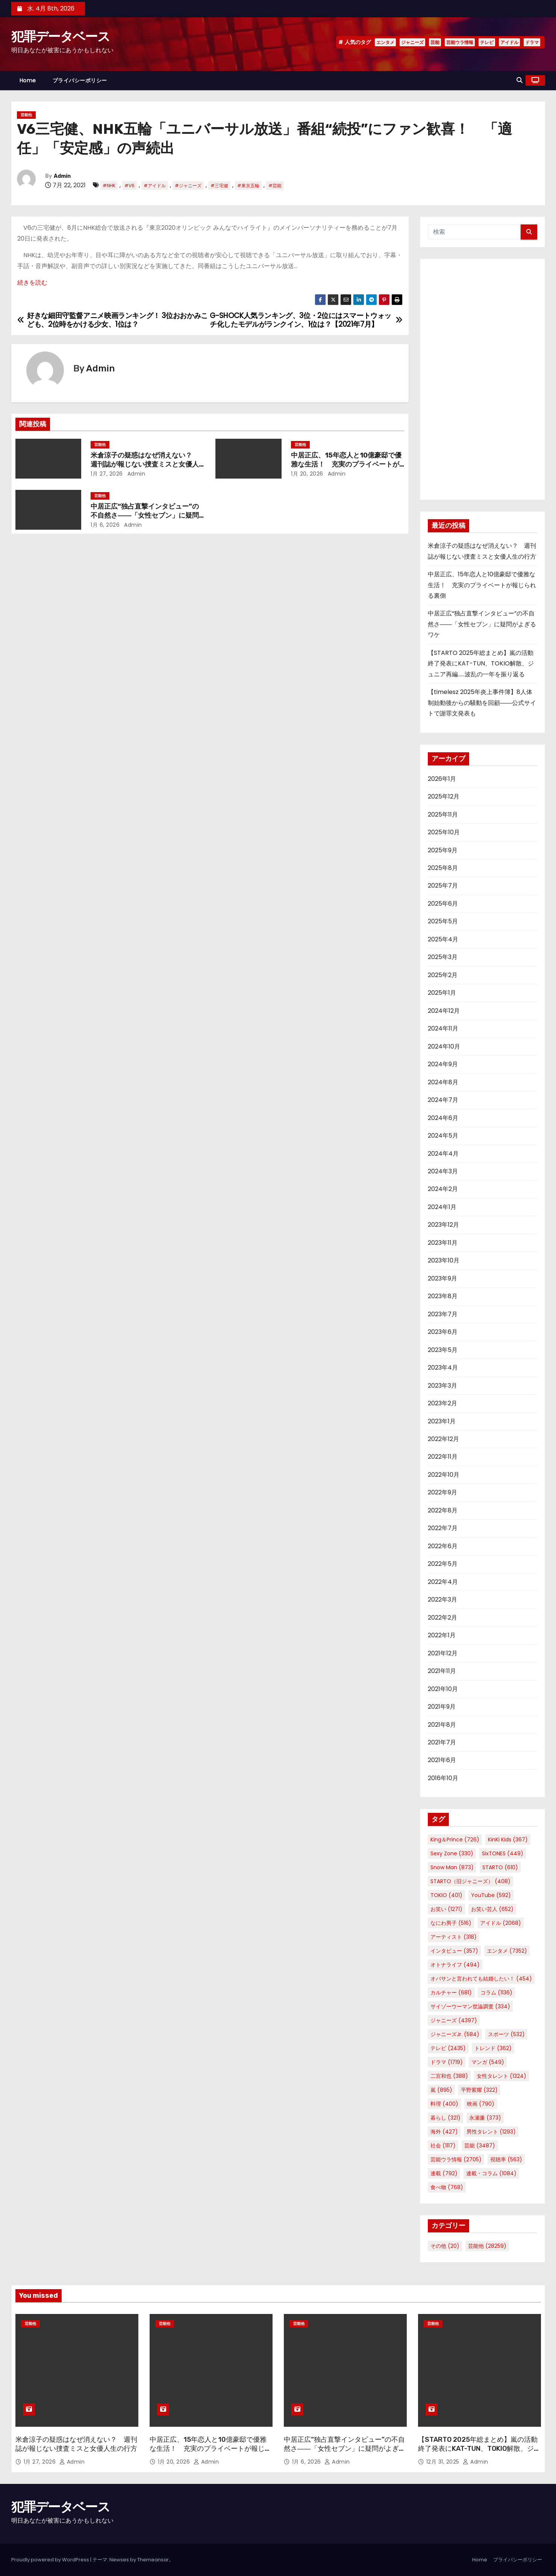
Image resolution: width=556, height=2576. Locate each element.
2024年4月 (443, 1153)
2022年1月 (442, 1635)
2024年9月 (443, 1064)
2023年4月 (443, 1367)
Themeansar (153, 2559)
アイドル (509, 42)
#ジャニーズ (188, 185)
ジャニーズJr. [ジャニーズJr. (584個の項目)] (454, 2034)
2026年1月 (442, 778)
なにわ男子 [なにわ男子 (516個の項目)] (450, 1923)
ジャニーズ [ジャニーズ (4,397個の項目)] (453, 2020)
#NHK (109, 185)
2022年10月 (443, 1474)
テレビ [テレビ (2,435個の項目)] (448, 2048)
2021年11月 (442, 1671)
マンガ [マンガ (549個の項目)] (487, 2062)
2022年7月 (443, 1528)
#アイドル (155, 185)
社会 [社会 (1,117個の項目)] (443, 2145)
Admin (62, 176)
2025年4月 (443, 939)
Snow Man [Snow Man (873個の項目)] (452, 1867)
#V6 (129, 185)
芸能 (434, 42)
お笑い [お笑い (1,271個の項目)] (446, 1909)
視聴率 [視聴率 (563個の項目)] (506, 2159)
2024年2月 (443, 1189)
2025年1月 (442, 992)
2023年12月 (443, 1224)
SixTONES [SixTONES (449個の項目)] (502, 1853)
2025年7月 (443, 885)
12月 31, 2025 (443, 2461)
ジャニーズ (412, 42)
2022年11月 (443, 1456)
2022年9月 (442, 1492)
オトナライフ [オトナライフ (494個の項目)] (455, 1964)
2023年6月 (443, 1331)
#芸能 (275, 185)
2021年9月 (442, 1706)
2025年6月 (443, 903)
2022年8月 (443, 1510)
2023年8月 (443, 1296)
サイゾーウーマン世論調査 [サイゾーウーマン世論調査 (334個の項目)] (470, 2006)
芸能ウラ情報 (459, 42)
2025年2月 (443, 975)
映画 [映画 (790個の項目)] (480, 2104)
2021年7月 (442, 1742)
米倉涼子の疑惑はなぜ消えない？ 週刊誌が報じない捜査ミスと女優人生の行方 (145, 464)
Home (28, 80)
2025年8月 (443, 868)
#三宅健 (219, 185)
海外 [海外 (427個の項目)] (444, 2131)
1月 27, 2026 (107, 473)
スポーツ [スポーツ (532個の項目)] (506, 2034)
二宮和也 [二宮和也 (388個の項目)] (449, 2076)
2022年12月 (443, 1439)
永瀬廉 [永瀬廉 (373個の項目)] (485, 2117)
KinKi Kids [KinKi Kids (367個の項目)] (508, 1839)
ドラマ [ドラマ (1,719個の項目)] (446, 2062)
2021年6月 (442, 1760)
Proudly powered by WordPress (50, 2559)
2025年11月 (443, 814)
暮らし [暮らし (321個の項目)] (445, 2117)
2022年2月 (442, 1617)
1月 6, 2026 (105, 525)
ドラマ (532, 42)
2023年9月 (442, 1278)
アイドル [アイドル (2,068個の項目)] (500, 1923)
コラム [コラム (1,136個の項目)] (496, 1992)
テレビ (487, 42)
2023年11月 (443, 1242)
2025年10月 (444, 832)
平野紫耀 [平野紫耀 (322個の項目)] (479, 2090)
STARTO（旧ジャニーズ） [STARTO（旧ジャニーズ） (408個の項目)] (470, 1881)
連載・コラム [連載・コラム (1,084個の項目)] (491, 2173)
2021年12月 (443, 1653)
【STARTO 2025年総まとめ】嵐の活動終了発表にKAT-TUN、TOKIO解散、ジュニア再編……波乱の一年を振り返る (481, 664)
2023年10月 (443, 1260)
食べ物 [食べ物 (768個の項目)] (446, 2187)
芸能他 (26, 115)
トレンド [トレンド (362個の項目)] (493, 2048)
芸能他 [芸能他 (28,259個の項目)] (487, 2246)
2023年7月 (443, 1314)
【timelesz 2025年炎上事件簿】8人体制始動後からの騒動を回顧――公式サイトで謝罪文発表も (482, 703)
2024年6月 (443, 1118)
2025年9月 (443, 850)
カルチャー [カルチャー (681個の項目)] (451, 1992)
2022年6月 (443, 1546)
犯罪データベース (60, 36)
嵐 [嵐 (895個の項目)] (441, 2090)
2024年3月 (443, 1171)
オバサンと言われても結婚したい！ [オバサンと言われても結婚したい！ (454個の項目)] (481, 1978)
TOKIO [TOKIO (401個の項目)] (446, 1895)
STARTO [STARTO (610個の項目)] (500, 1867)
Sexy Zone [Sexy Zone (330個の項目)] (451, 1853)
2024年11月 (443, 1028)
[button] (520, 80)
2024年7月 (443, 1100)
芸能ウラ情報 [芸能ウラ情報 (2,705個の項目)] (456, 2159)
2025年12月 (443, 796)
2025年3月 (443, 957)
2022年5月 (443, 1563)
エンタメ (385, 42)
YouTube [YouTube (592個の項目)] (491, 1895)
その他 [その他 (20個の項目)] (444, 2246)
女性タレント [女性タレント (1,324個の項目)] (501, 2076)
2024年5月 (443, 1135)
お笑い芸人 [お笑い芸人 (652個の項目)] (492, 1909)
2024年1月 (442, 1207)
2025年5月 (443, 921)
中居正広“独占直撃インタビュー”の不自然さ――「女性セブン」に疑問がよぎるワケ (145, 515)
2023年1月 (442, 1421)
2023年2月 (442, 1403)
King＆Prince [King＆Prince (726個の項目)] (454, 1839)
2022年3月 (442, 1599)
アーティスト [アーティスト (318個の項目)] (453, 1937)
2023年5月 (443, 1350)
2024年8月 (443, 1082)
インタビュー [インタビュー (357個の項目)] (454, 1951)
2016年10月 (443, 1778)
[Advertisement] (482, 379)
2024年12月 (444, 1010)
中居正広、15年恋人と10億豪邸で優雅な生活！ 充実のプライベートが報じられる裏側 (346, 464)
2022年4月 (443, 1581)
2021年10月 (443, 1689)
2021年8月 (442, 1724)
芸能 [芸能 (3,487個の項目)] (479, 2145)
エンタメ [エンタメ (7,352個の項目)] (507, 1951)
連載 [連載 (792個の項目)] (444, 2173)
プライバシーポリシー (80, 80)
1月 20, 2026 (307, 473)
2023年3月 (442, 1385)
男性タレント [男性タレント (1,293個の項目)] (491, 2131)
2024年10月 (444, 1046)
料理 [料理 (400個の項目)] (444, 2104)
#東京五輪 (248, 185)
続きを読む (32, 282)
